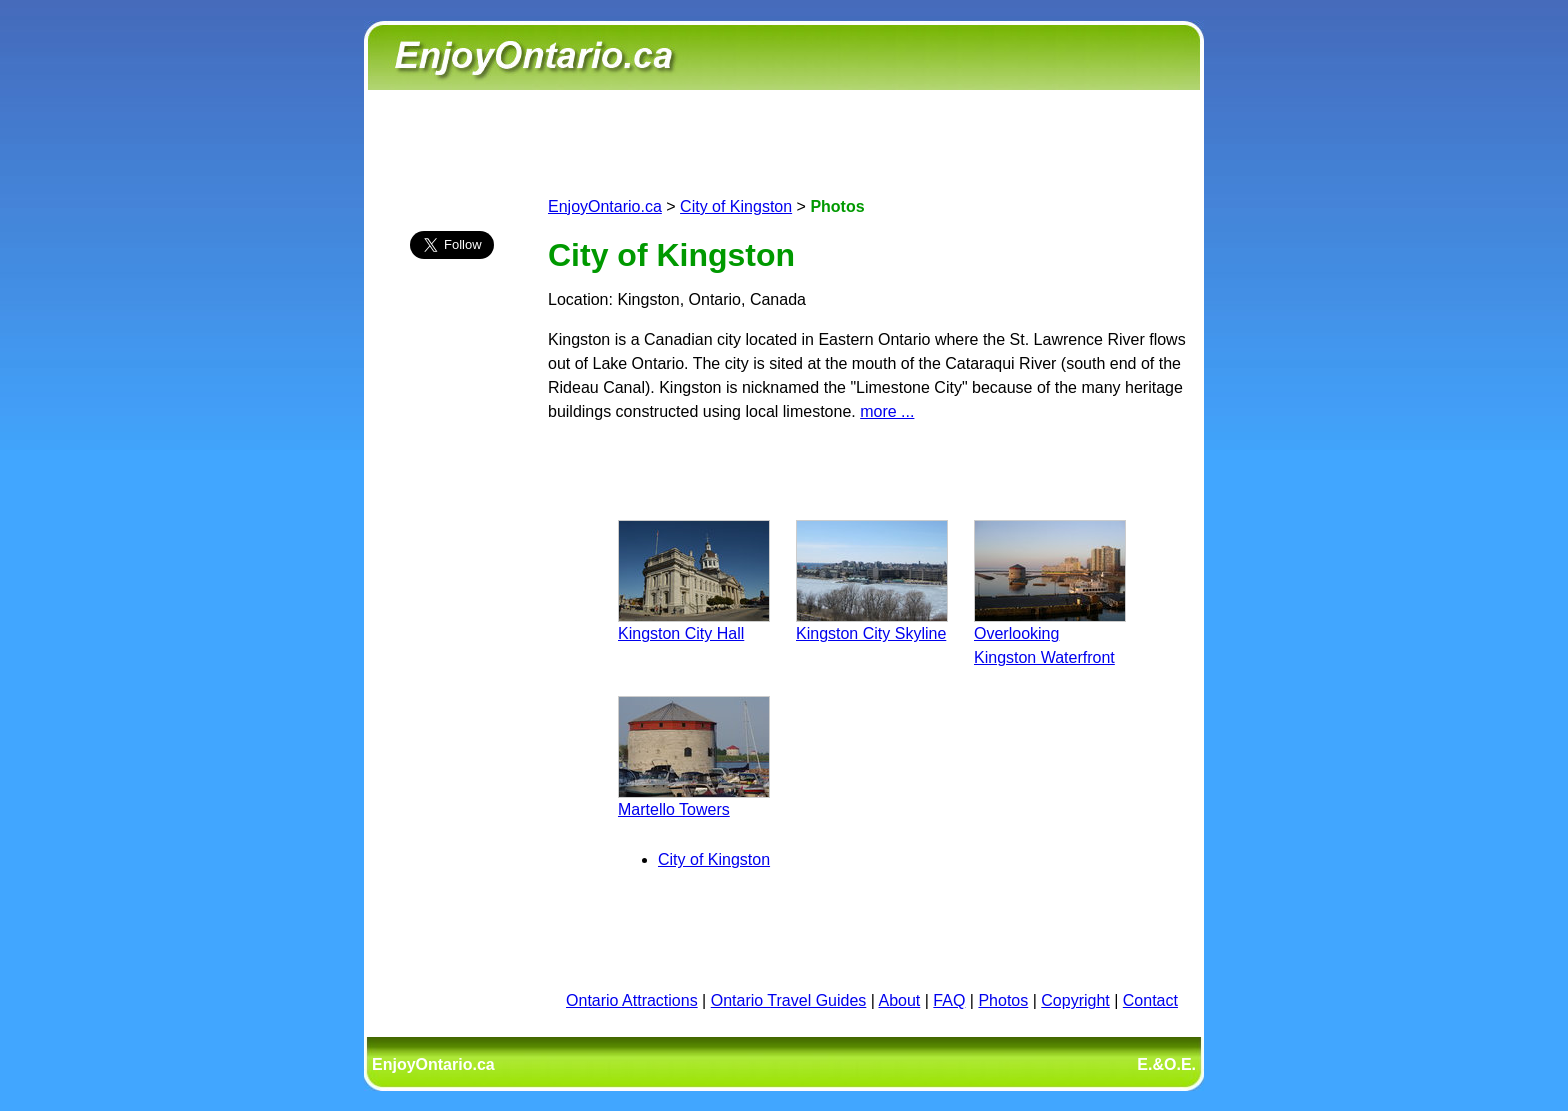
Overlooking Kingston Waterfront (1050, 633)
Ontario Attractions (632, 1000)
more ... (887, 411)
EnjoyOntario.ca (605, 206)
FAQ (949, 1000)
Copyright (1075, 1000)
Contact (1150, 1000)
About (900, 1000)
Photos (1003, 1000)
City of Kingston (736, 206)
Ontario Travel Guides (789, 1000)
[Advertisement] (452, 627)
